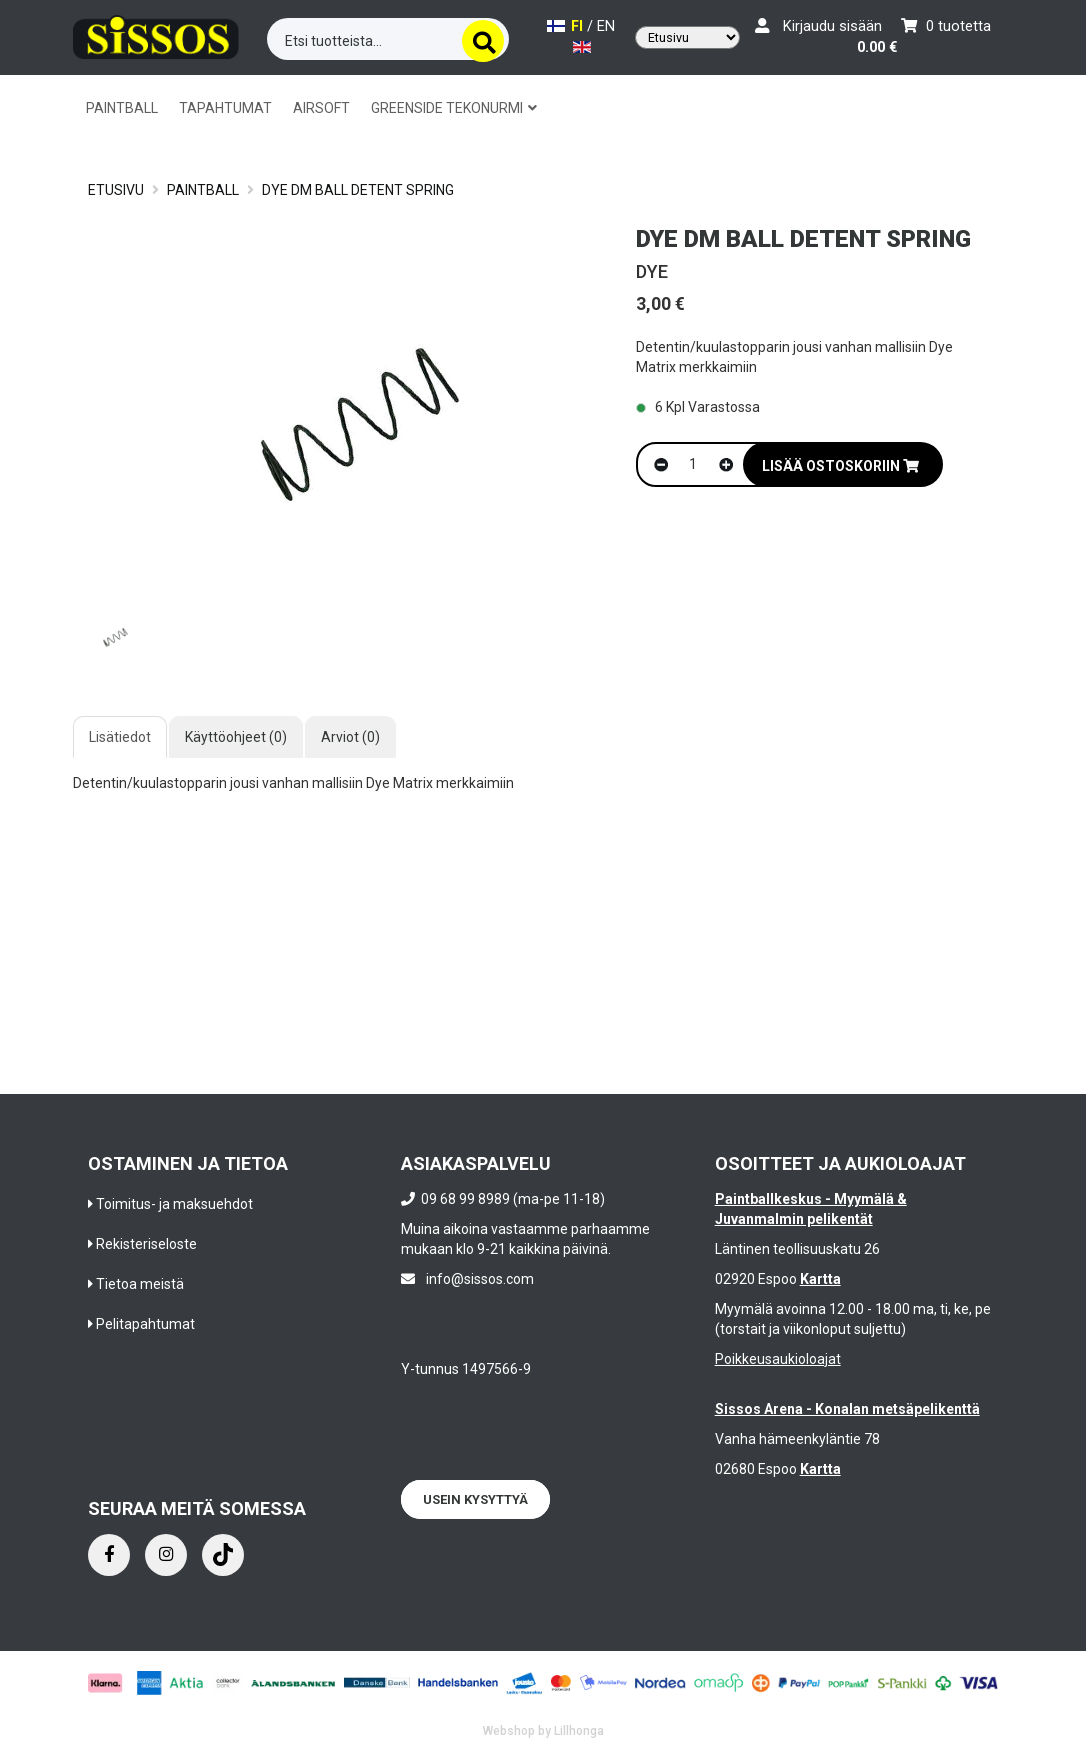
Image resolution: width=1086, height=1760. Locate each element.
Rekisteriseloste (146, 1244)
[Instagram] (166, 1555)
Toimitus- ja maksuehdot (174, 1204)
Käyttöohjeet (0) (236, 737)
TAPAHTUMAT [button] (225, 108)
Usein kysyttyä (475, 1499)
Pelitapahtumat (145, 1324)
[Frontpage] (156, 35)
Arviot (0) (350, 737)
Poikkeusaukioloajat (778, 1359)
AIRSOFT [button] (321, 108)
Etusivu (116, 190)
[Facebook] (109, 1555)
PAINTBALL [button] (122, 108)
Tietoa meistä (140, 1284)
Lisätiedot (120, 737)
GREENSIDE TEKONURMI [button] (454, 108)
